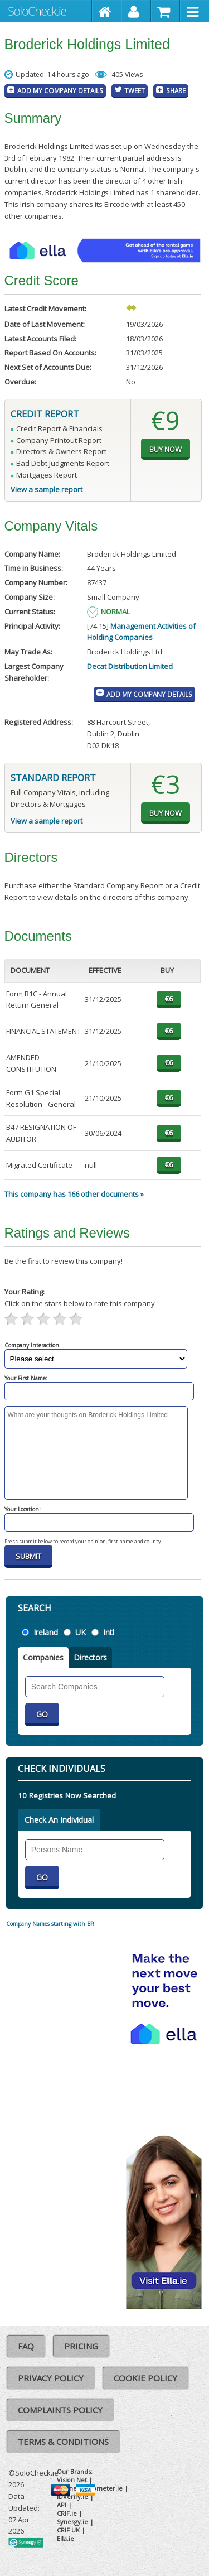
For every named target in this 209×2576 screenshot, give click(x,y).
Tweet (134, 90)
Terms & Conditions (63, 2441)
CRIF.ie (67, 2513)
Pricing (81, 2346)
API (61, 2505)
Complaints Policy (60, 2409)
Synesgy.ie (72, 2521)
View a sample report (46, 489)
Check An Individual (59, 1819)
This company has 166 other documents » (74, 1194)
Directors (90, 1657)
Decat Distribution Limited (130, 666)
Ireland (45, 1632)
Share (176, 90)
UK (80, 1632)
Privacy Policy (51, 2378)
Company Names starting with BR (50, 1924)
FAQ (26, 2346)
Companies (43, 1657)
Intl (108, 1632)
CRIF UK (68, 2530)
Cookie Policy (145, 2378)
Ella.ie (65, 2538)
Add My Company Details (60, 90)
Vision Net (72, 2480)
